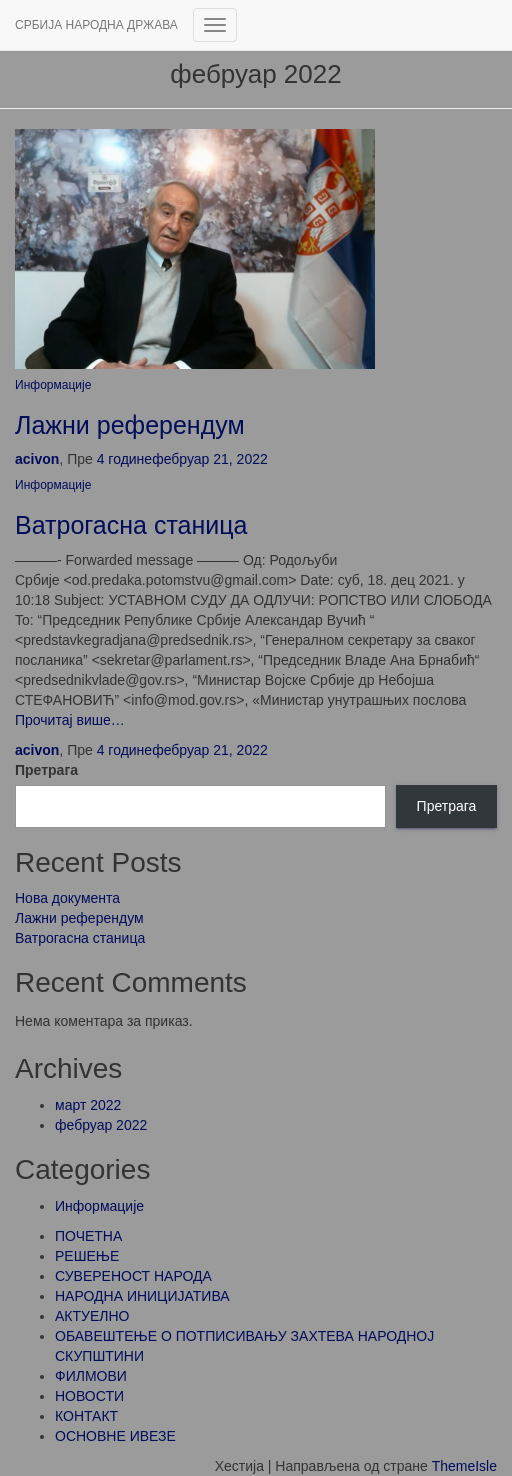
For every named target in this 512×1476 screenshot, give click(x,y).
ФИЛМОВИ (91, 1376)
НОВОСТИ (89, 1396)
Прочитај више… (70, 720)
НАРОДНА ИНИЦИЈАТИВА (142, 1296)
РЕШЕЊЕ (87, 1256)
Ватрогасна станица (131, 525)
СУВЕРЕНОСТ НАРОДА (133, 1276)
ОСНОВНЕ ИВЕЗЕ (115, 1436)
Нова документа (67, 898)
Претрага (46, 770)
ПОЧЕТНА (88, 1236)
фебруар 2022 (101, 1125)
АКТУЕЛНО (92, 1316)
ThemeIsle (464, 1466)
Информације (53, 385)
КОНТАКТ (86, 1416)
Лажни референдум (130, 425)
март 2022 (88, 1105)
